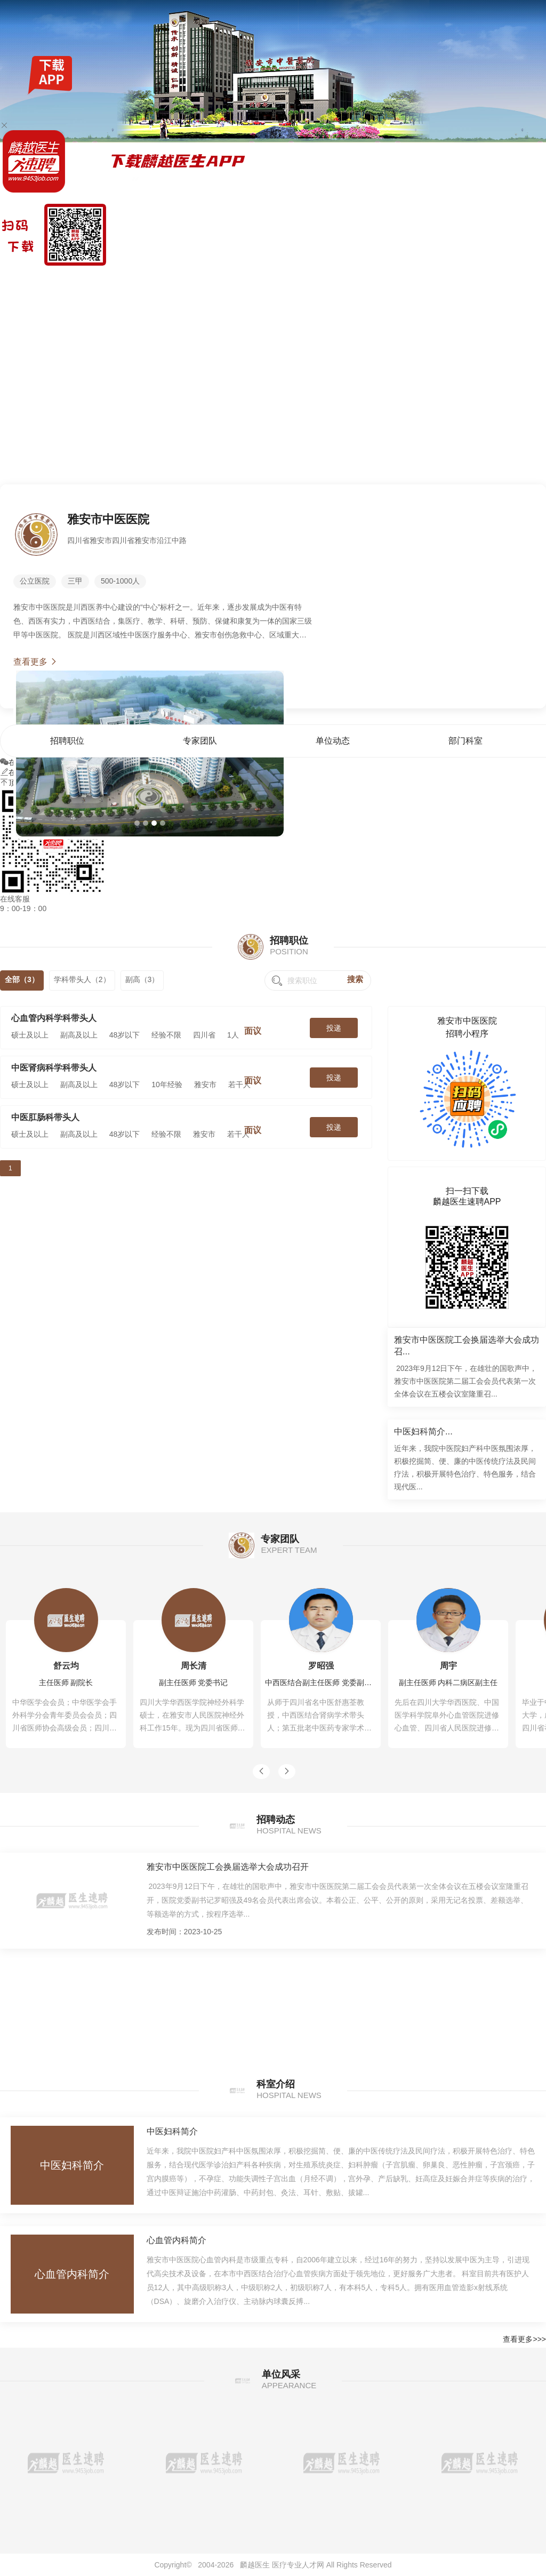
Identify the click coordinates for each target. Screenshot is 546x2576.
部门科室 (497, 279)
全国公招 (86, 279)
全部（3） (22, 979)
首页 (371, 279)
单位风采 (531, 279)
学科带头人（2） (82, 979)
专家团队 (431, 279)
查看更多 (35, 661)
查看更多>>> (524, 2339)
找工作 (58, 279)
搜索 (355, 979)
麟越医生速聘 (22, 279)
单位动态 (464, 279)
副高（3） (142, 979)
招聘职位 (397, 279)
